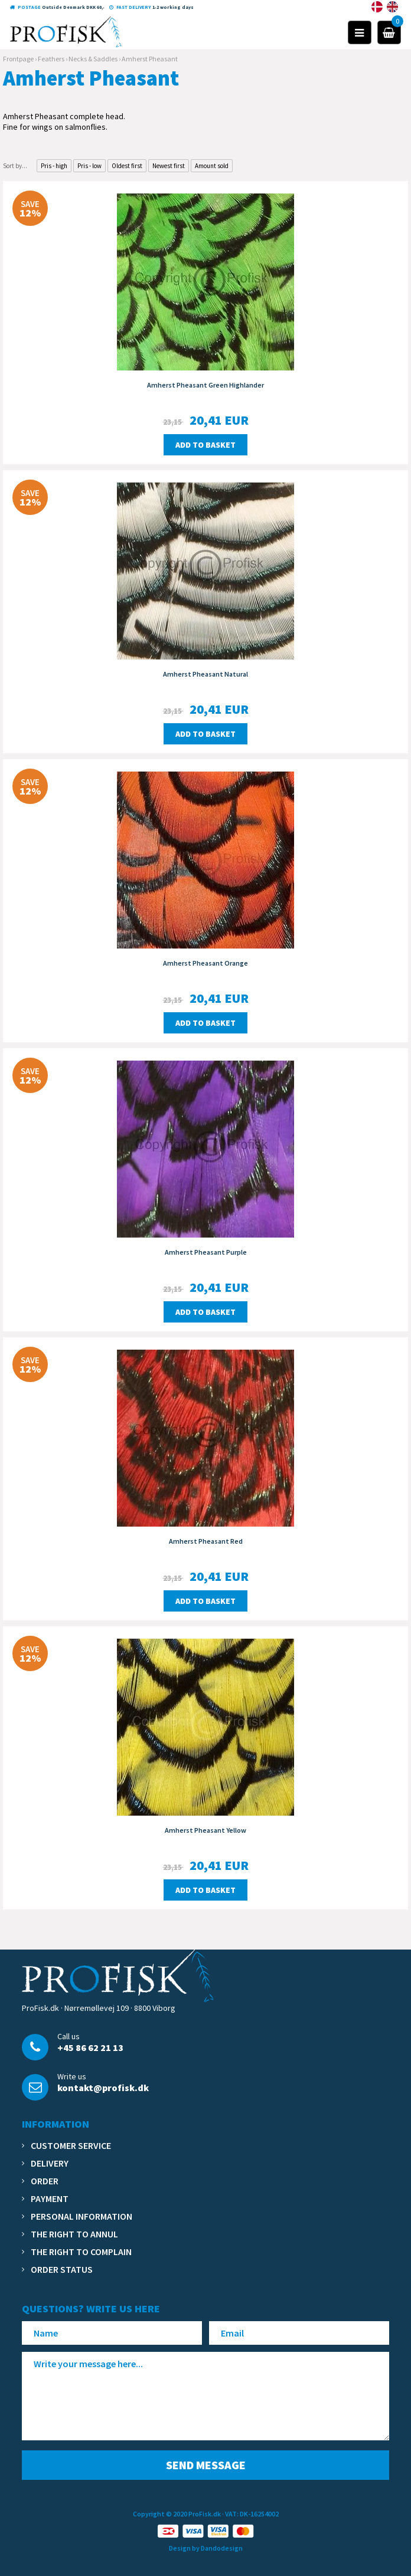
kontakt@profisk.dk (103, 2087)
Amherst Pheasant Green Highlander (205, 384)
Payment (49, 2198)
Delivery (49, 2163)
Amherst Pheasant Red (206, 1541)
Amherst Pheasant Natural (205, 674)
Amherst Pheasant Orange (205, 963)
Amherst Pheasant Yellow (205, 1830)
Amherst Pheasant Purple (206, 1252)
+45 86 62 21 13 (90, 2047)
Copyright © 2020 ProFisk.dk (177, 2513)
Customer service (71, 2145)
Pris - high (54, 166)
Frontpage (18, 58)
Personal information (81, 2216)
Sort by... (15, 166)
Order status (62, 2269)
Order (44, 2181)
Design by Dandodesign (206, 2548)
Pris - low (89, 166)
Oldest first (127, 166)
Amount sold (212, 166)
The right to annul (74, 2234)
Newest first (168, 166)
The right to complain (81, 2251)
